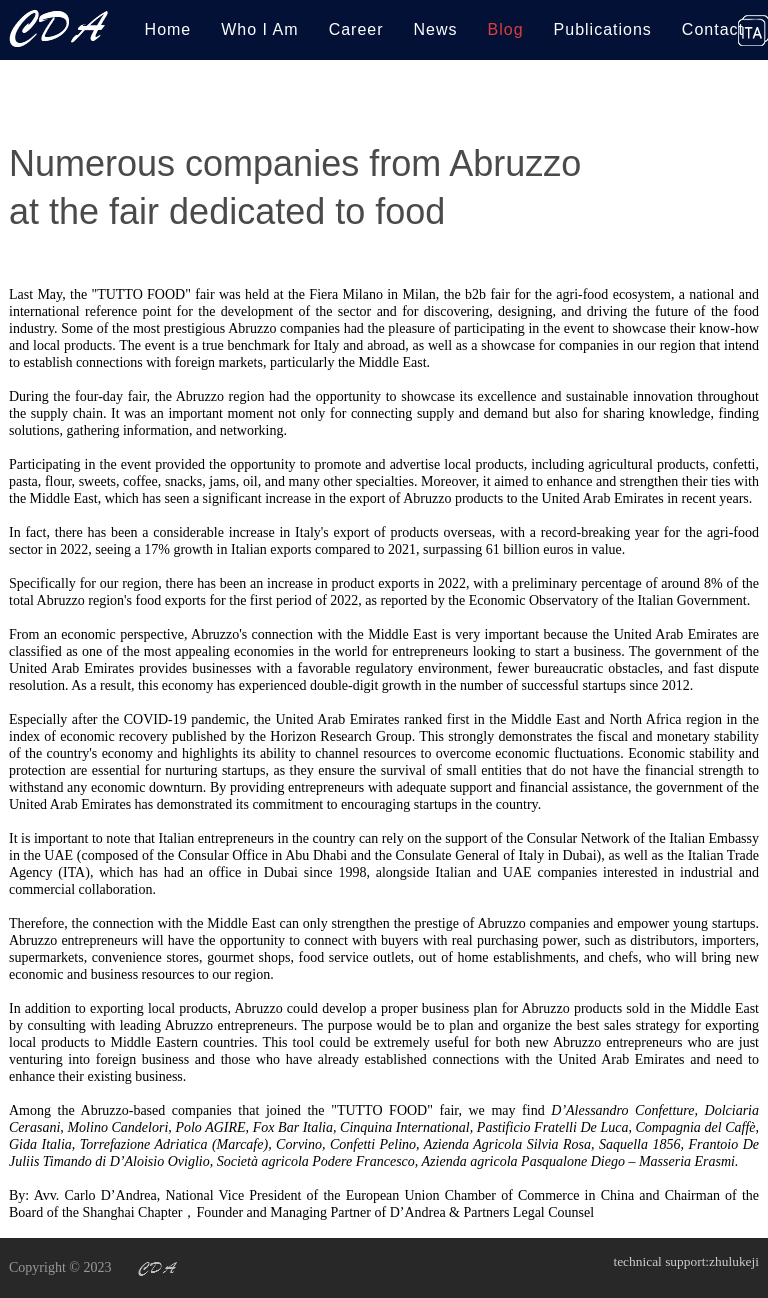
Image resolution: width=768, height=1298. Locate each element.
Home (168, 29)
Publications (603, 29)
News (436, 29)
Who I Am (259, 29)
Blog (506, 29)
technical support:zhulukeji (683, 1267)
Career (356, 29)
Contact (713, 29)
